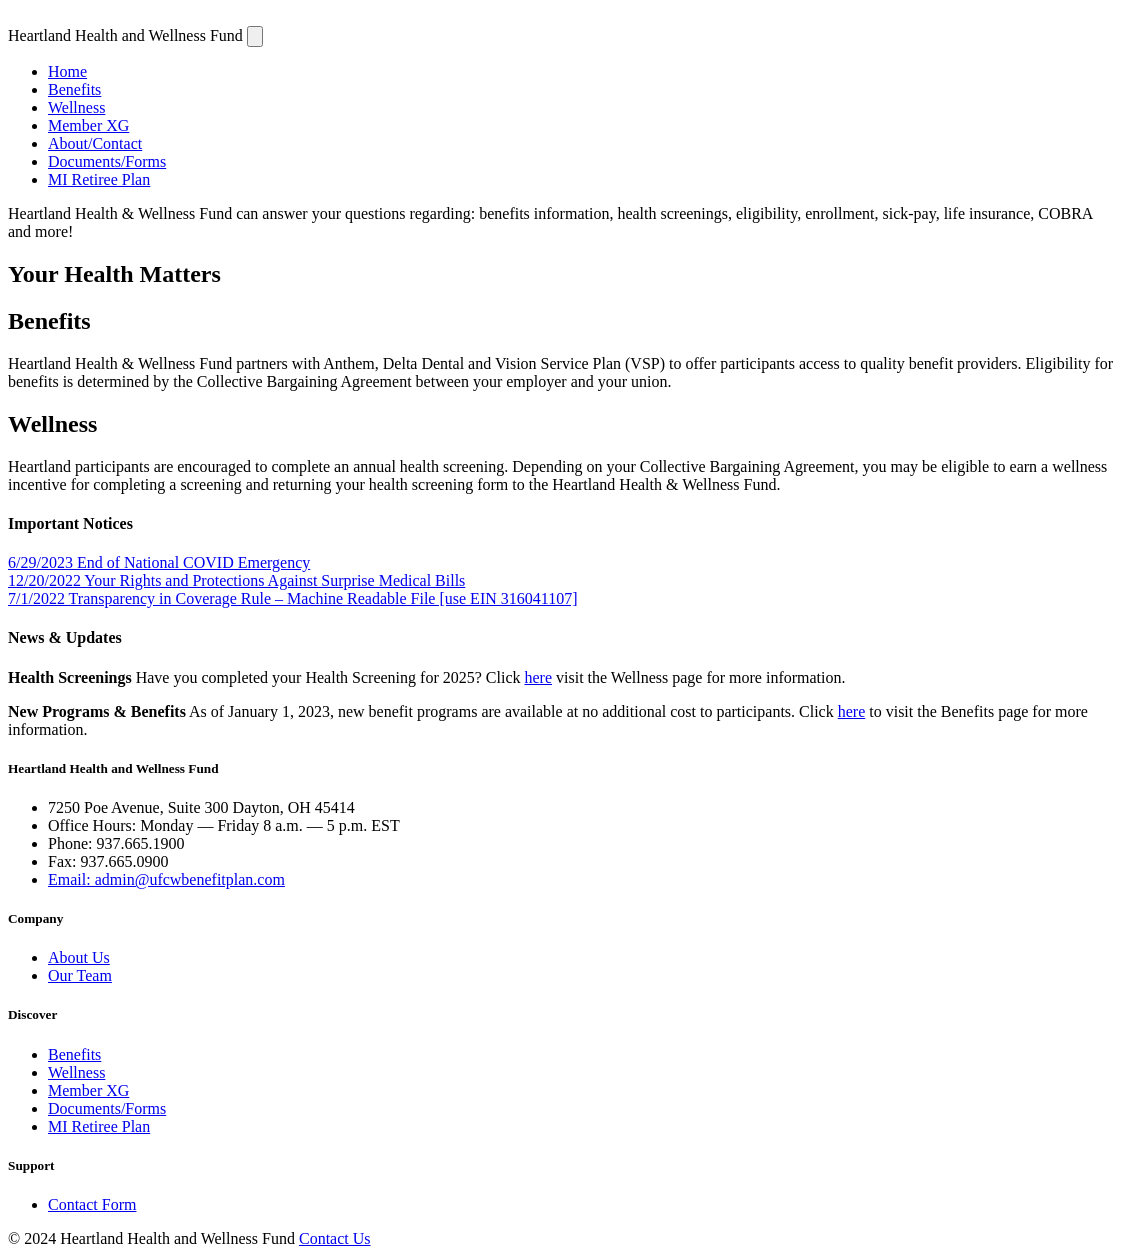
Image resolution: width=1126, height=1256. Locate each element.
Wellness (76, 107)
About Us (79, 957)
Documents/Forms (107, 161)
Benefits (74, 89)
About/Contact (95, 143)
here (538, 677)
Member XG (88, 125)
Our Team (80, 975)
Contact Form (92, 1204)
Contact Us (335, 1238)
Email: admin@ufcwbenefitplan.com (166, 879)
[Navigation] (255, 36)
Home (67, 71)
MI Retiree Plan (99, 179)
